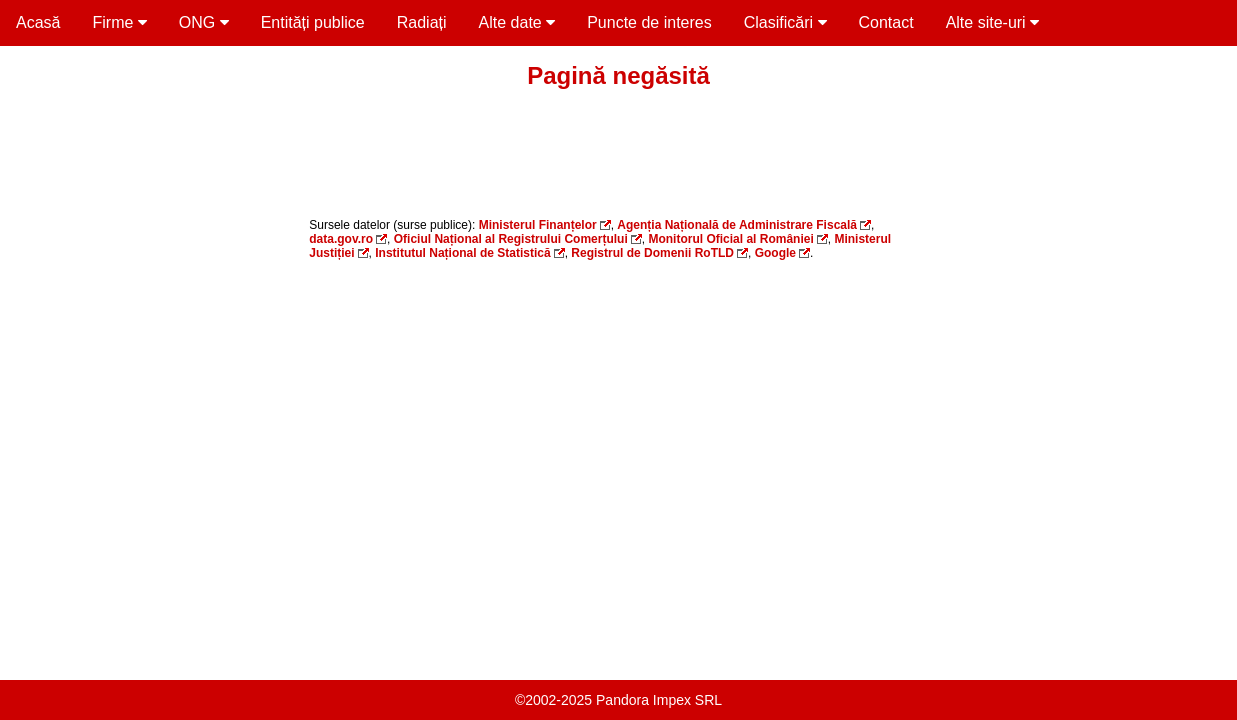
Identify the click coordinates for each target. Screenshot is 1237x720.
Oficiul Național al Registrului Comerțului (511, 239)
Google (775, 253)
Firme (119, 22)
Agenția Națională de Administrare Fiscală (737, 225)
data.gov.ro (341, 239)
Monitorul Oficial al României (730, 239)
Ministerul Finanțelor (538, 225)
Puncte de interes (649, 22)
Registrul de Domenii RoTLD (652, 253)
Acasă (38, 22)
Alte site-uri (992, 22)
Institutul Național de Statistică (462, 253)
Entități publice (313, 22)
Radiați (422, 22)
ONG (204, 22)
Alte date (517, 22)
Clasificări (785, 22)
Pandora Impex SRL (659, 700)
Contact (886, 22)
